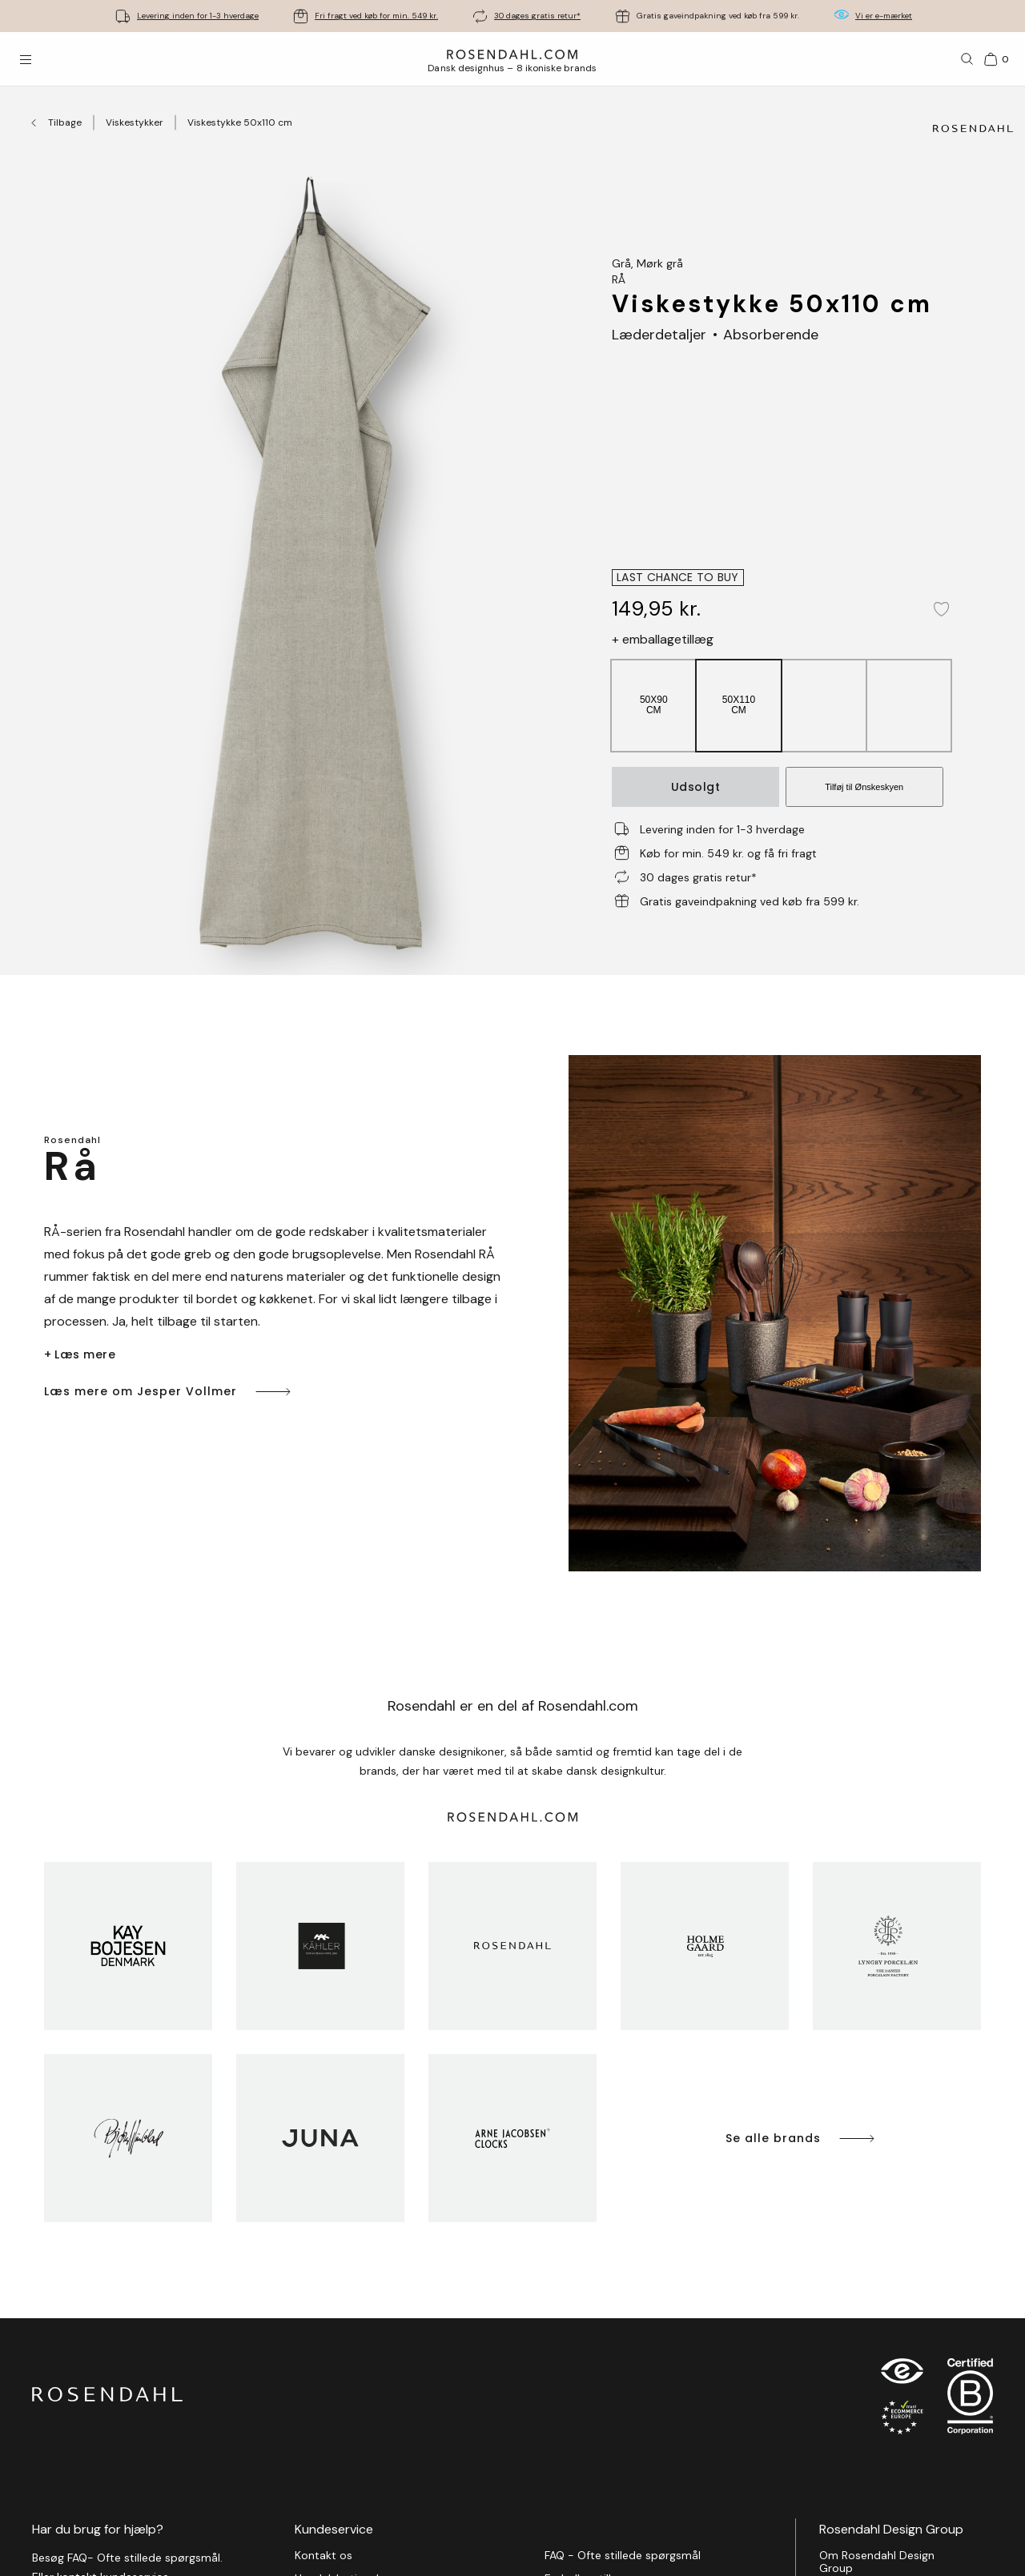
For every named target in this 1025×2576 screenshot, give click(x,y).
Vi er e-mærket (883, 15)
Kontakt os (323, 2555)
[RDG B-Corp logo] (970, 2400)
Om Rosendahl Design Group (877, 2561)
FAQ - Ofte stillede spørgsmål (623, 2555)
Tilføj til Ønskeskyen (864, 787)
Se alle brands (801, 2139)
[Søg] (967, 59)
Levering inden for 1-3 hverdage (198, 15)
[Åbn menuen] (25, 59)
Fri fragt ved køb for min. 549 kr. (376, 15)
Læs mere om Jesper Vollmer (168, 1392)
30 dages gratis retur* (537, 15)
